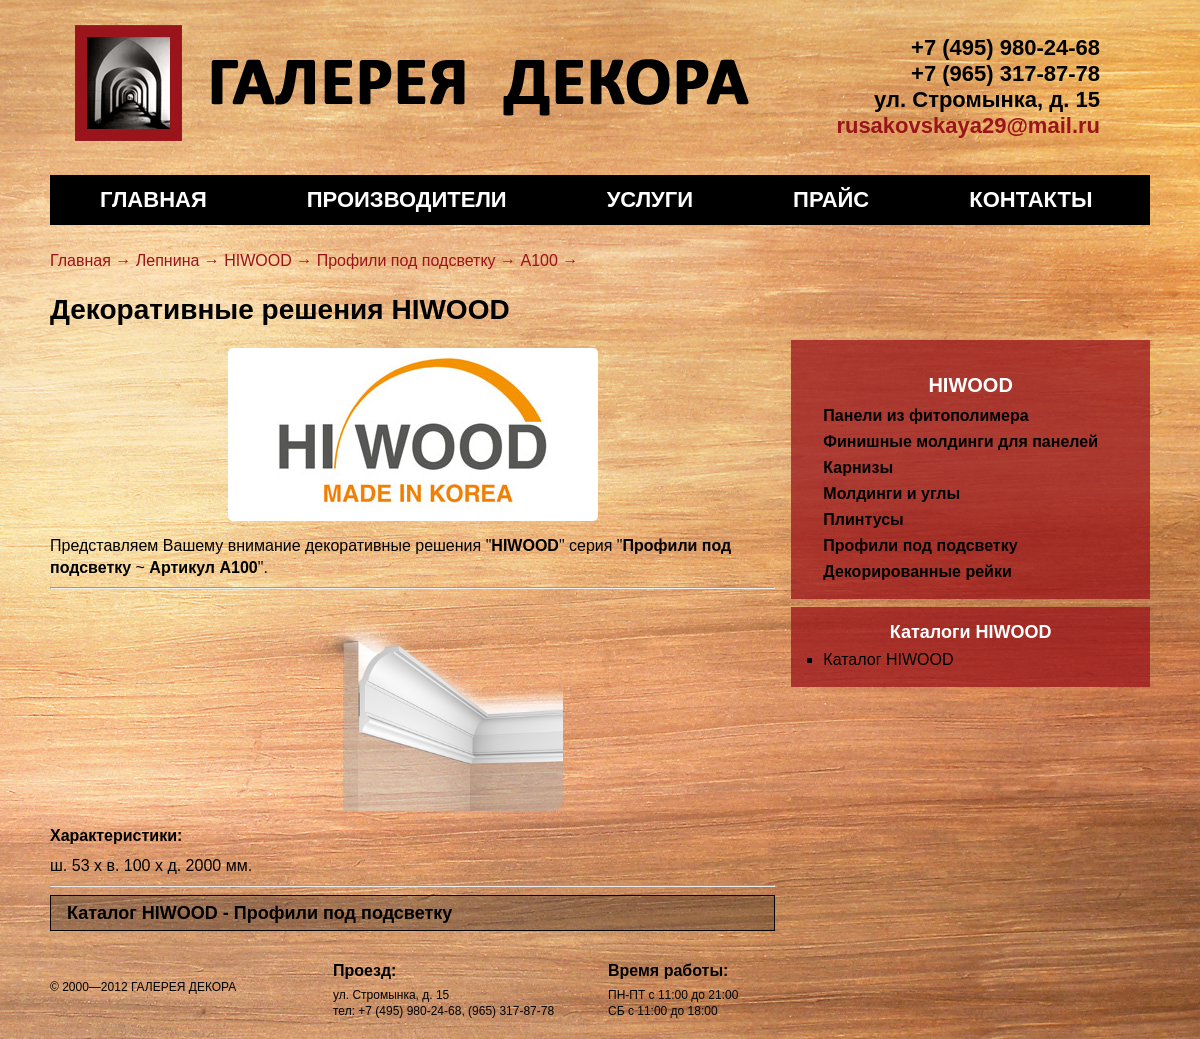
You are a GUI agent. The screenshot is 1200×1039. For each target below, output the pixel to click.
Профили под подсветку (920, 545)
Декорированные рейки (917, 571)
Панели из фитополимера (925, 415)
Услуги (650, 199)
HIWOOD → (268, 260)
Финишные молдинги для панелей (960, 441)
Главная (153, 199)
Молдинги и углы (891, 493)
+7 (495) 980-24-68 (1005, 47)
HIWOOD (970, 385)
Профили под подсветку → (416, 260)
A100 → (549, 260)
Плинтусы (863, 519)
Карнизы (858, 467)
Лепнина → (178, 260)
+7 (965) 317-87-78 (1005, 73)
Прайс (831, 199)
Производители (407, 199)
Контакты (1030, 199)
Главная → (90, 260)
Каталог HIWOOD (888, 659)
